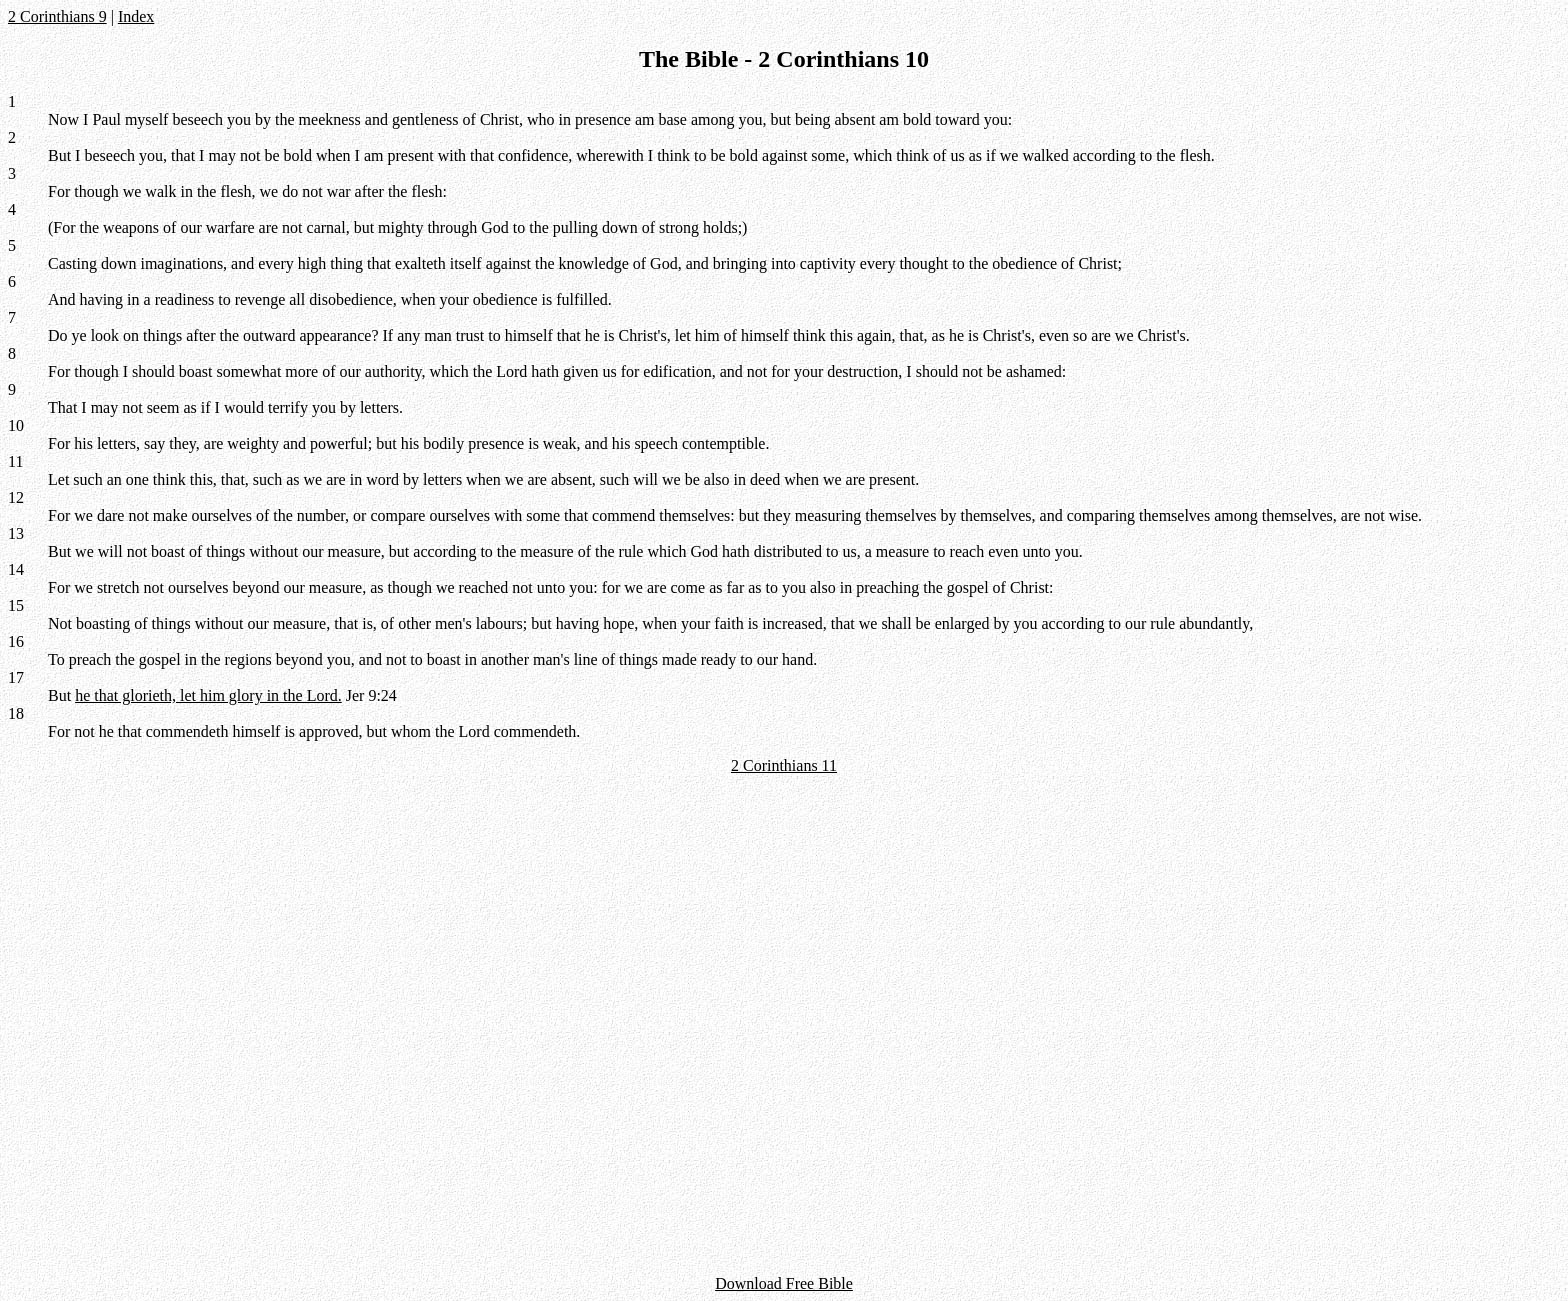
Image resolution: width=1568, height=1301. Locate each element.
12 (16, 497)
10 (16, 425)
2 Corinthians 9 (57, 16)
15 (16, 605)
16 (16, 641)
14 (16, 569)
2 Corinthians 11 (784, 765)
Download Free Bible (784, 1283)
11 (15, 461)
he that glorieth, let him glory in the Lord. (208, 695)
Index (136, 16)
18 (16, 713)
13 (16, 533)
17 (16, 677)
